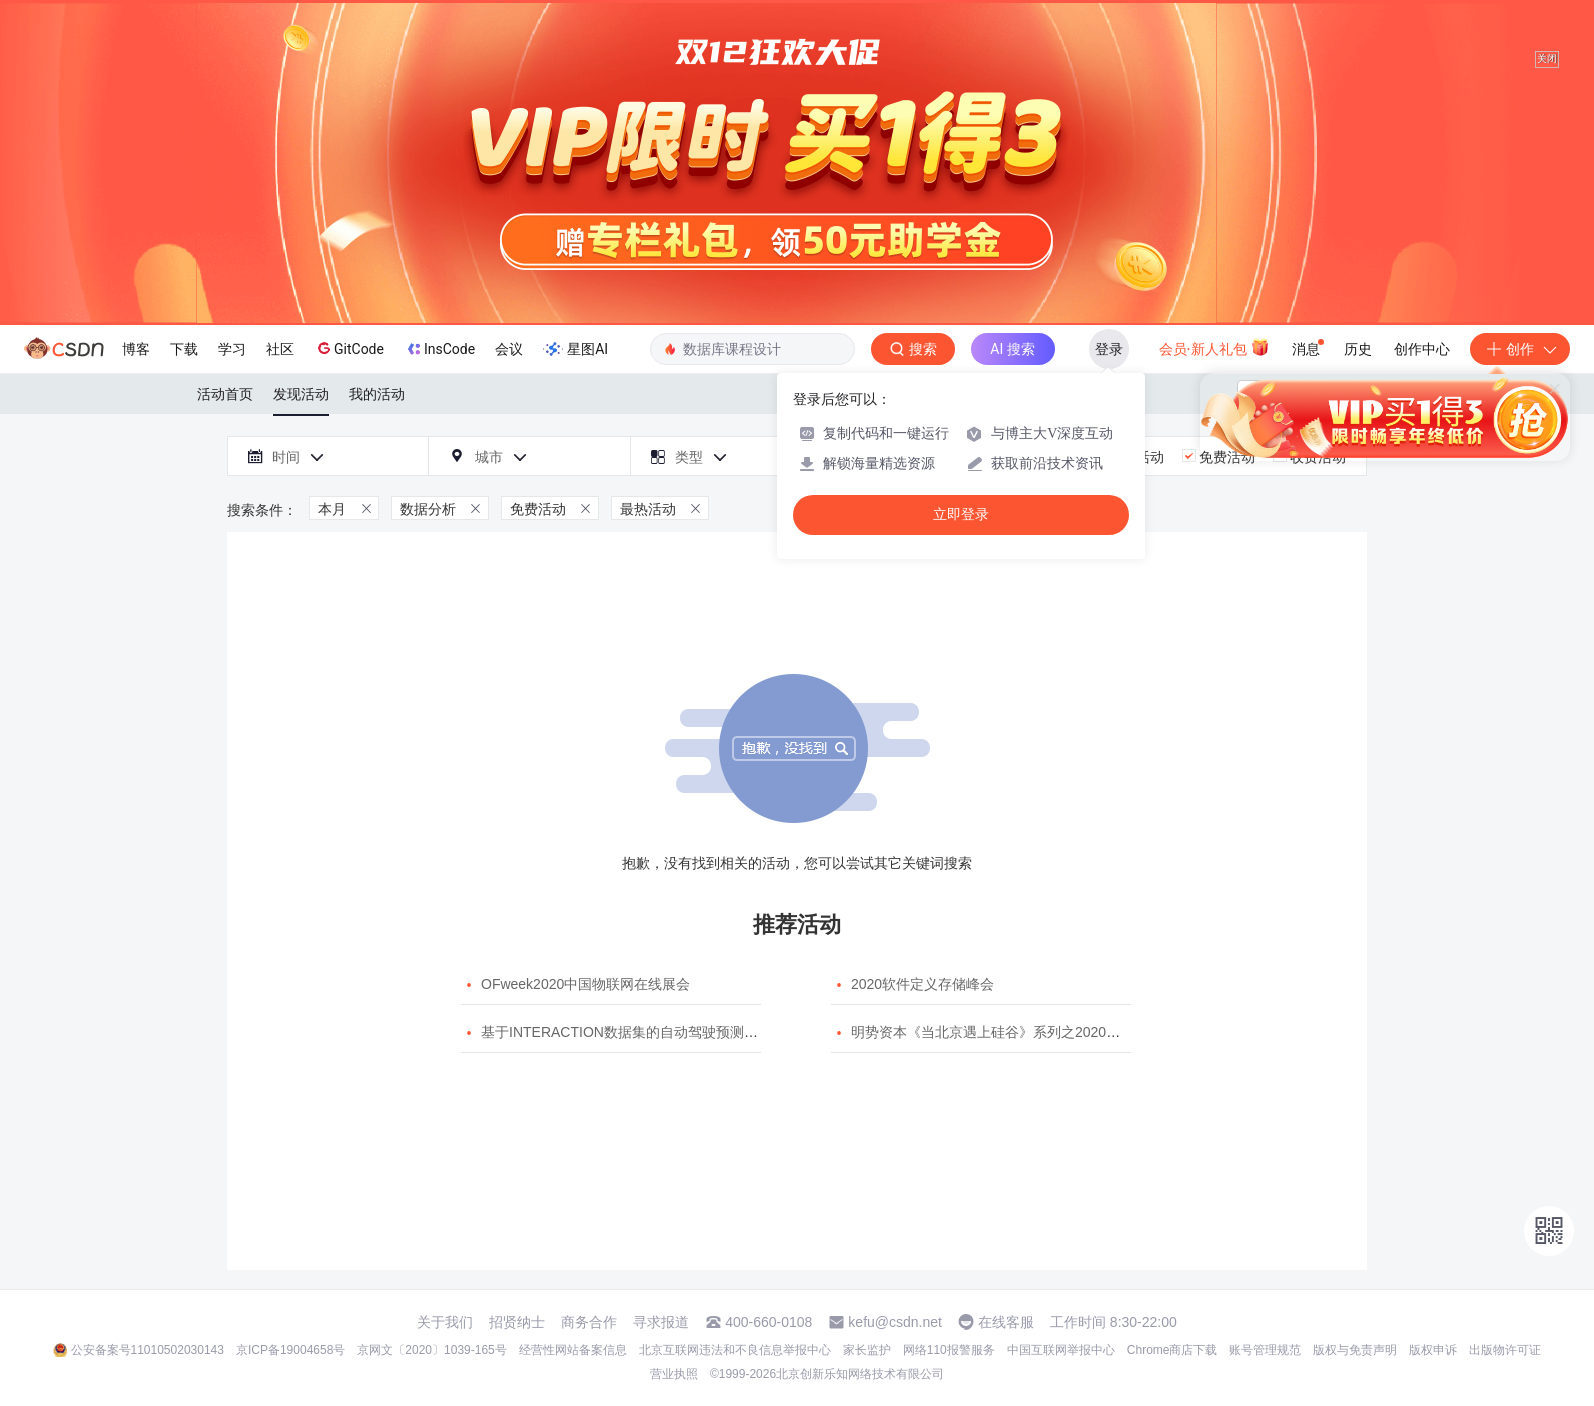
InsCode (439, 349)
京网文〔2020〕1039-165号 (431, 1350)
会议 (509, 349)
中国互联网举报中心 (1061, 1350)
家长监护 (867, 1350)
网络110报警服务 (949, 1350)
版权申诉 (1433, 1350)
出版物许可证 (1505, 1350)
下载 (184, 349)
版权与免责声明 (1355, 1350)
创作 (1520, 349)
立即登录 (961, 514)
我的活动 (377, 394)
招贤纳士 (517, 1322)
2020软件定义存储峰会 (922, 984)
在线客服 (1006, 1322)
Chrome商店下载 (1172, 1350)
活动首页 (225, 394)
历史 (1358, 349)
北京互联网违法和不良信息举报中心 (735, 1350)
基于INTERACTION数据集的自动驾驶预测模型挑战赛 (647, 1032)
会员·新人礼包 (1214, 347)
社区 (280, 349)
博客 (136, 349)
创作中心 (1422, 349)
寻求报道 (661, 1322)
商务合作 (589, 1322)
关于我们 (445, 1322)
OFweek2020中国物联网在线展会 (585, 984)
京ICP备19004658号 (290, 1350)
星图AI (575, 349)
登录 (1109, 349)
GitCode (349, 348)
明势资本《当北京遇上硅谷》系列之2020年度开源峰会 (1020, 1032)
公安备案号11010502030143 (147, 1350)
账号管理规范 (1265, 1350)
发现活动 (301, 394)
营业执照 (674, 1374)
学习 (232, 349)
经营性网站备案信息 (573, 1350)
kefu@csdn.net (895, 1322)
